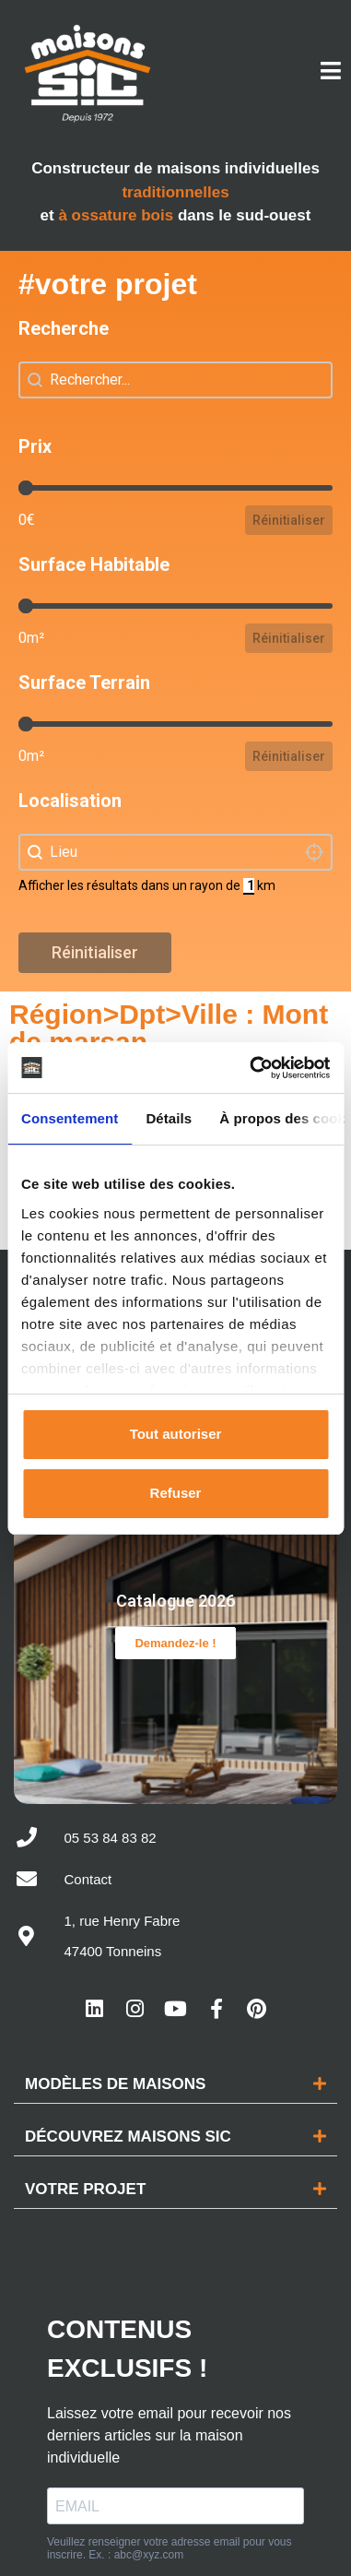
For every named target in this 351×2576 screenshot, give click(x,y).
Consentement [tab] (69, 1118)
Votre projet (85, 2172)
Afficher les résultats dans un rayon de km (146, 885)
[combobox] (175, 852)
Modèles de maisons (115, 2067)
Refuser (176, 1493)
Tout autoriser (176, 1434)
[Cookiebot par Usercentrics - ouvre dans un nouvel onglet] (251, 1068)
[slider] (25, 488)
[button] (175, 2067)
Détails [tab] (169, 1118)
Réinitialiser (288, 520)
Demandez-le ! (175, 1635)
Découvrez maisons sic (128, 2120)
